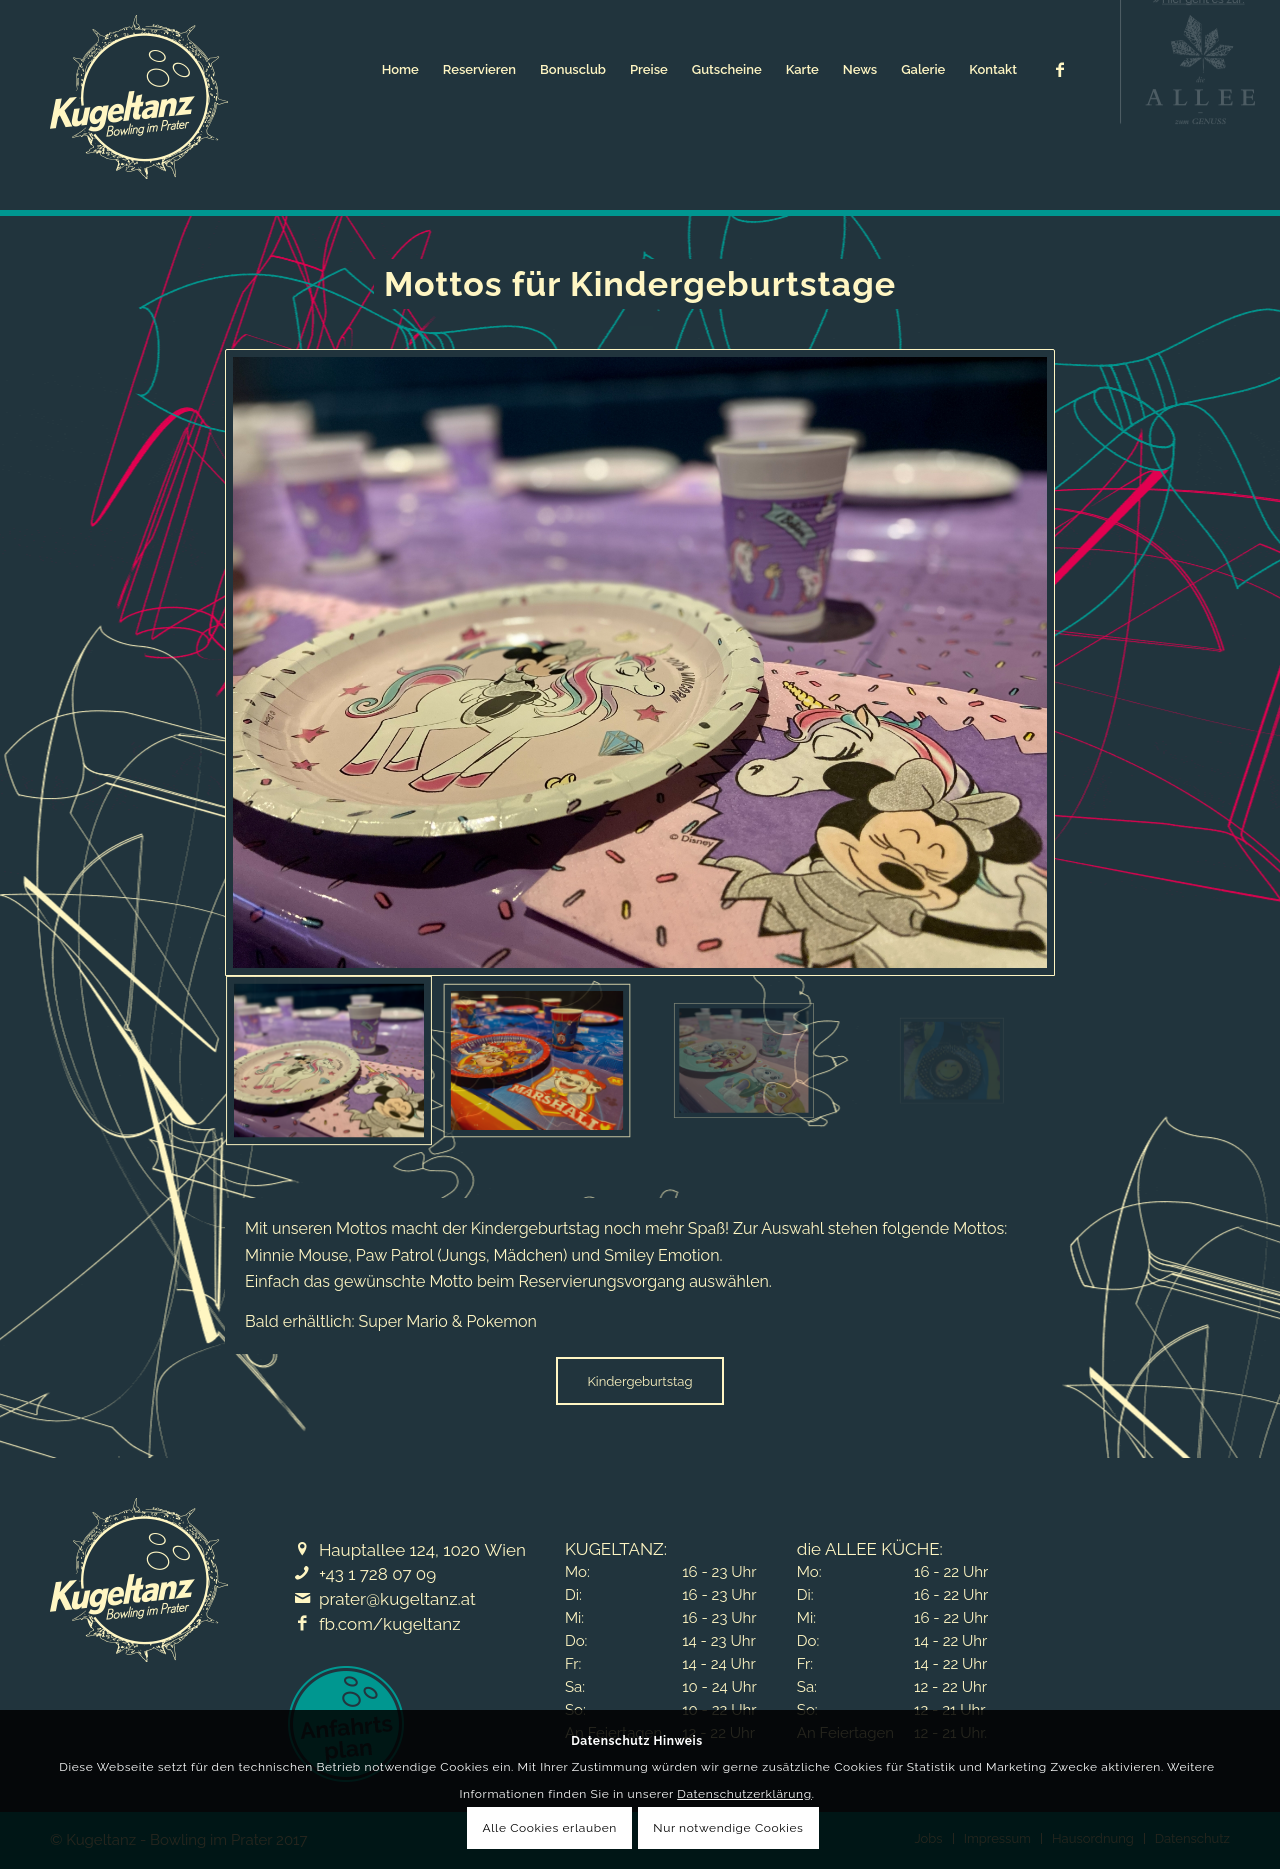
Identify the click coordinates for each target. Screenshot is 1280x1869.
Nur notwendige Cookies (728, 1828)
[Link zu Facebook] (1060, 69)
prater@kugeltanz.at (397, 1599)
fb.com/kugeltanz (390, 1624)
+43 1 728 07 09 (377, 1574)
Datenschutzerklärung (744, 1794)
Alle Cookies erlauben (550, 1828)
